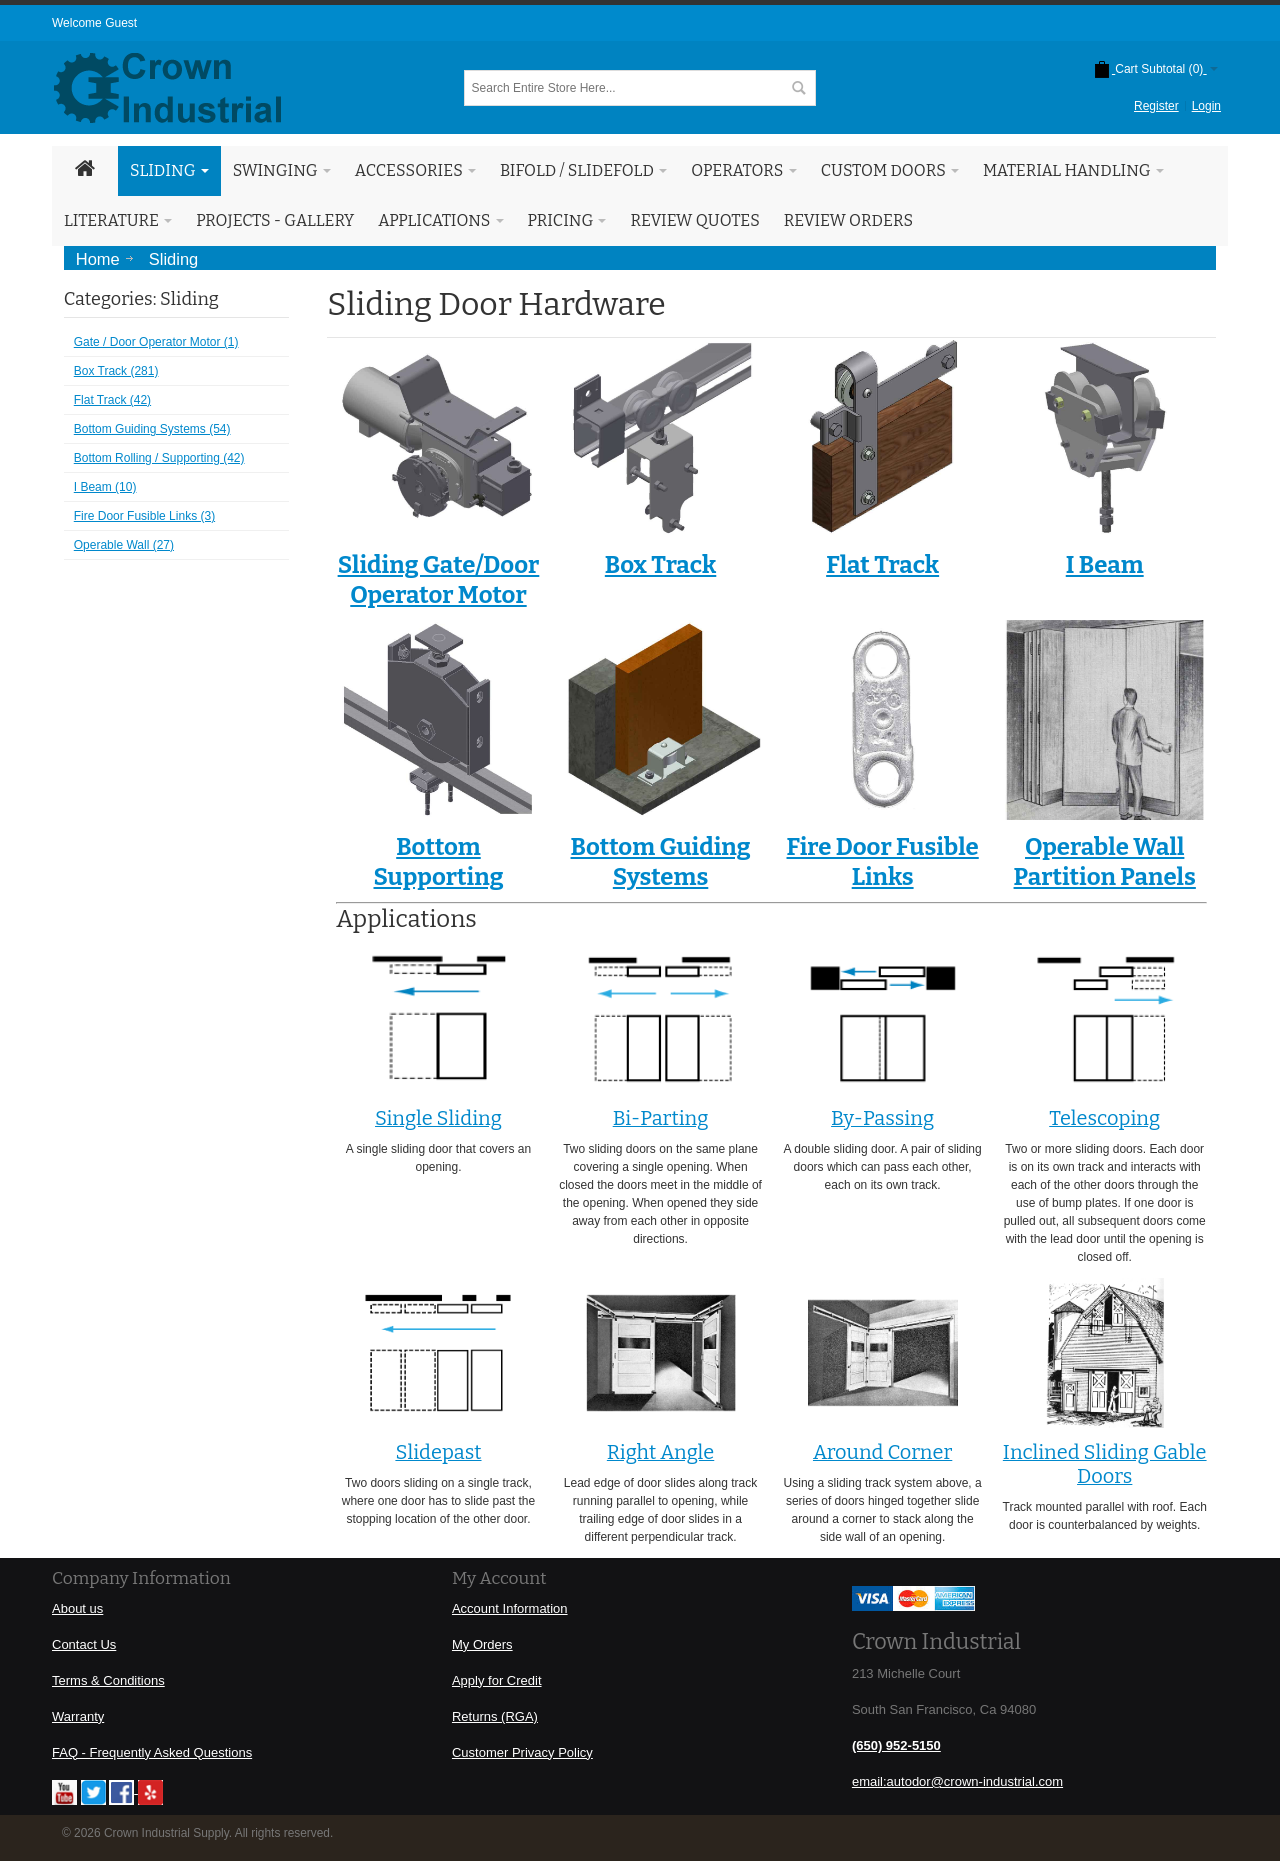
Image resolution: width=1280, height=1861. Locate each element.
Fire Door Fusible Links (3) (144, 516)
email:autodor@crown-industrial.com (957, 1781)
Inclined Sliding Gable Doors (1105, 1464)
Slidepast (438, 1452)
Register (1156, 106)
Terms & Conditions (108, 1680)
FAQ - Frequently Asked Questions (152, 1752)
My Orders (482, 1644)
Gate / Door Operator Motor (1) (156, 342)
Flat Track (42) (112, 400)
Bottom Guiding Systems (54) (152, 429)
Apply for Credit (497, 1680)
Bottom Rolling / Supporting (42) (159, 458)
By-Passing (882, 1118)
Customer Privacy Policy (522, 1752)
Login (1206, 106)
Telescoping (1104, 1118)
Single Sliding (438, 1118)
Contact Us (84, 1644)
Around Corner (882, 1452)
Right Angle (660, 1452)
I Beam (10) (105, 487)
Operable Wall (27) (124, 545)
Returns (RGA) (495, 1716)
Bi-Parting (661, 1118)
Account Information (510, 1608)
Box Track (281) (116, 371)
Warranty (78, 1716)
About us (77, 1608)
